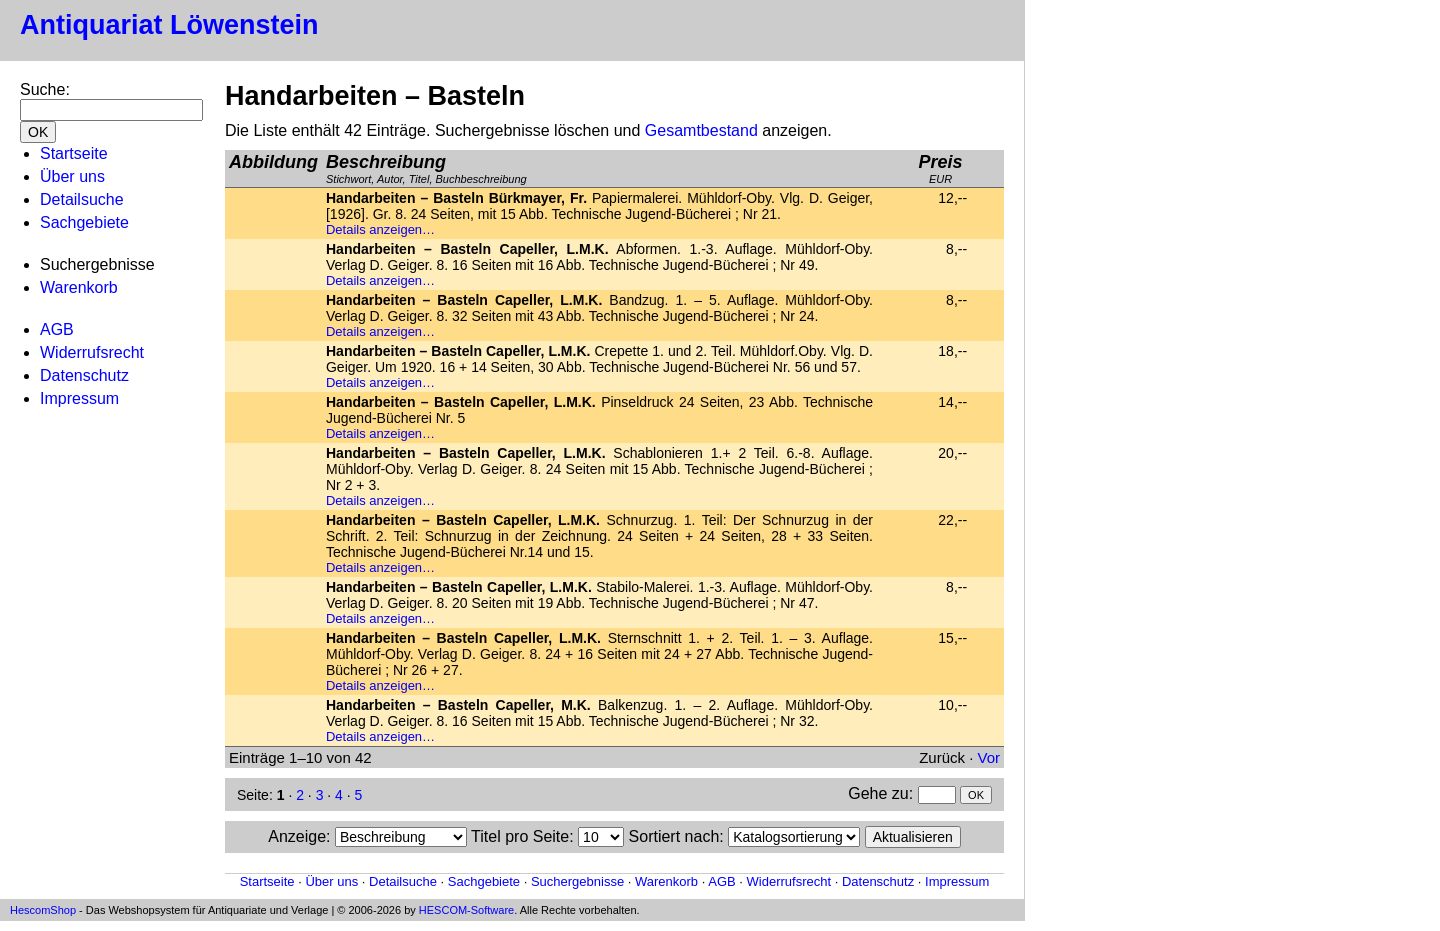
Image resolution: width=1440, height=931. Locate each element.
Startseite (74, 153)
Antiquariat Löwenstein (169, 25)
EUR (940, 168)
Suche (42, 89)
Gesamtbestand (701, 130)
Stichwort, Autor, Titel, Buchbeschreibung (426, 168)
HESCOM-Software (466, 910)
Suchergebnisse (577, 881)
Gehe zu (878, 793)
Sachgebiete (84, 222)
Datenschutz (84, 375)
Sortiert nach (674, 836)
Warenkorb (79, 287)
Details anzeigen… (380, 229)
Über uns (72, 176)
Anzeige (297, 836)
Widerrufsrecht (92, 352)
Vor (988, 757)
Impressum (79, 398)
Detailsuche (82, 199)
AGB (57, 329)
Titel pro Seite (520, 836)
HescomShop (43, 910)
